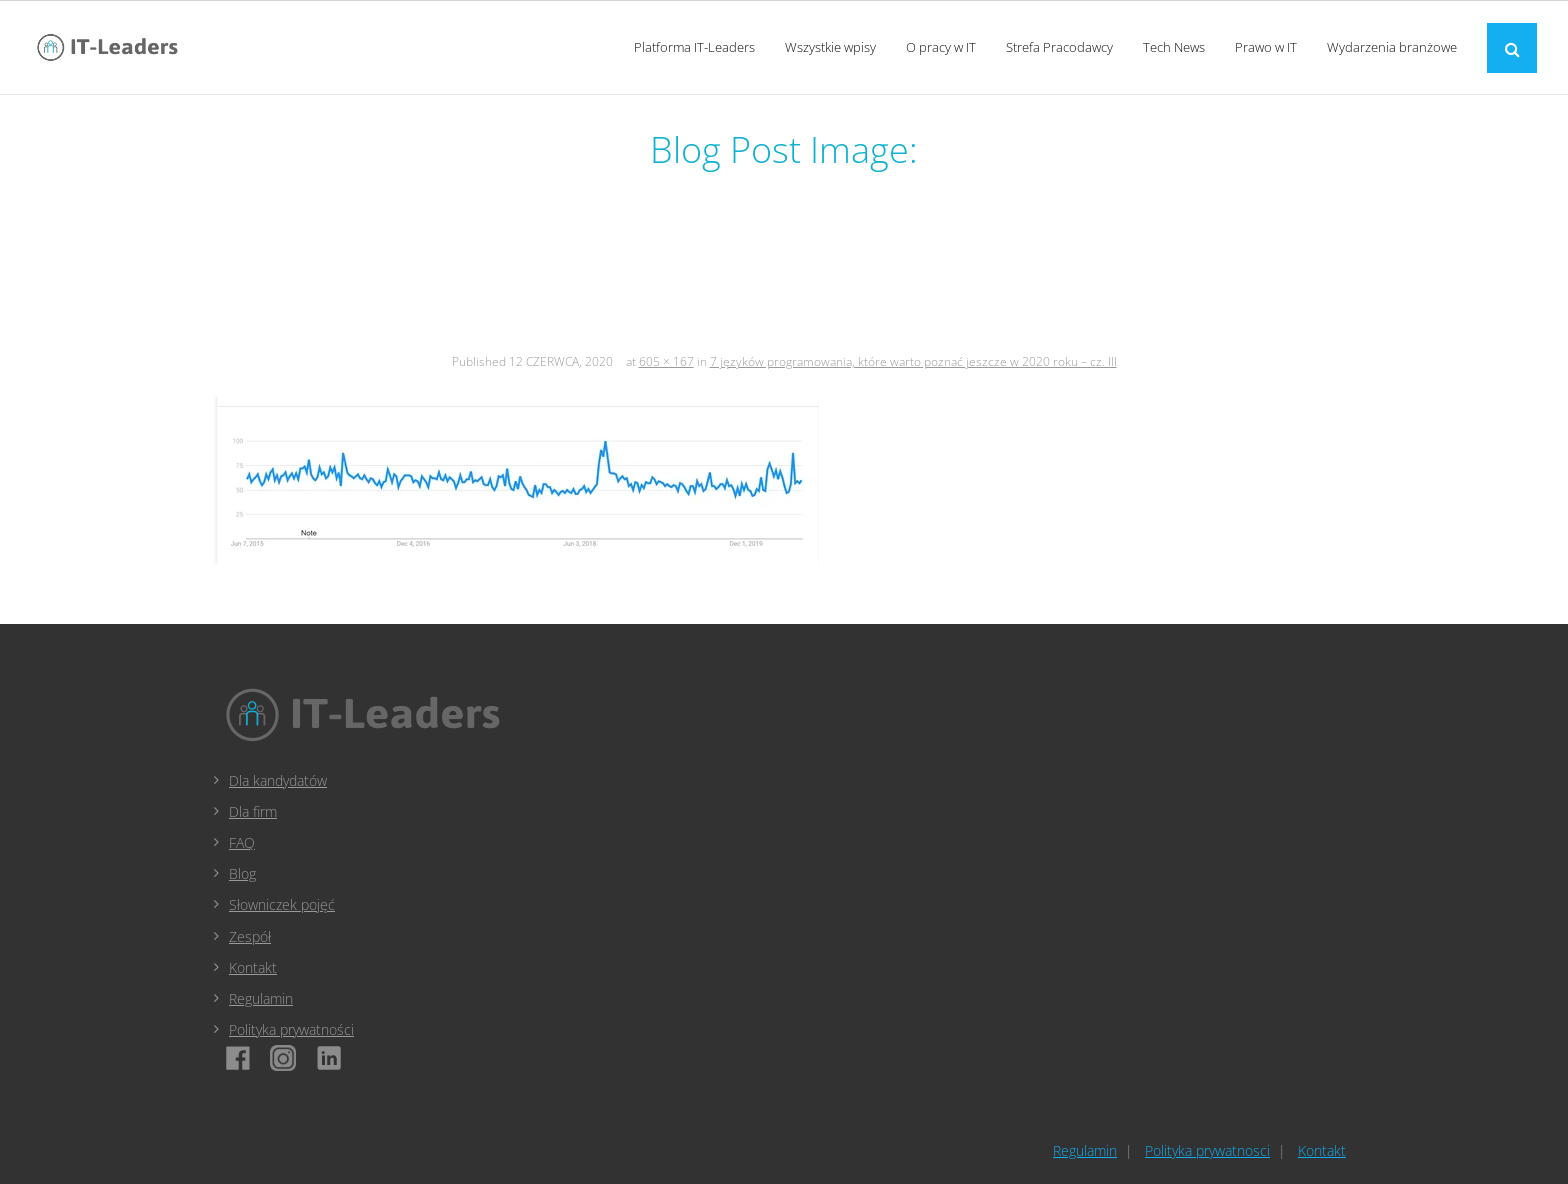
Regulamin (261, 998)
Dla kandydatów (278, 780)
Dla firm (253, 811)
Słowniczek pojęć (282, 904)
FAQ (242, 842)
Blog (242, 873)
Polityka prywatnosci (1207, 1150)
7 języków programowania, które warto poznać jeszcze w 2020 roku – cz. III (913, 361)
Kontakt (253, 967)
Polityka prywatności (291, 1029)
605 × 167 (666, 361)
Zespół (250, 936)
